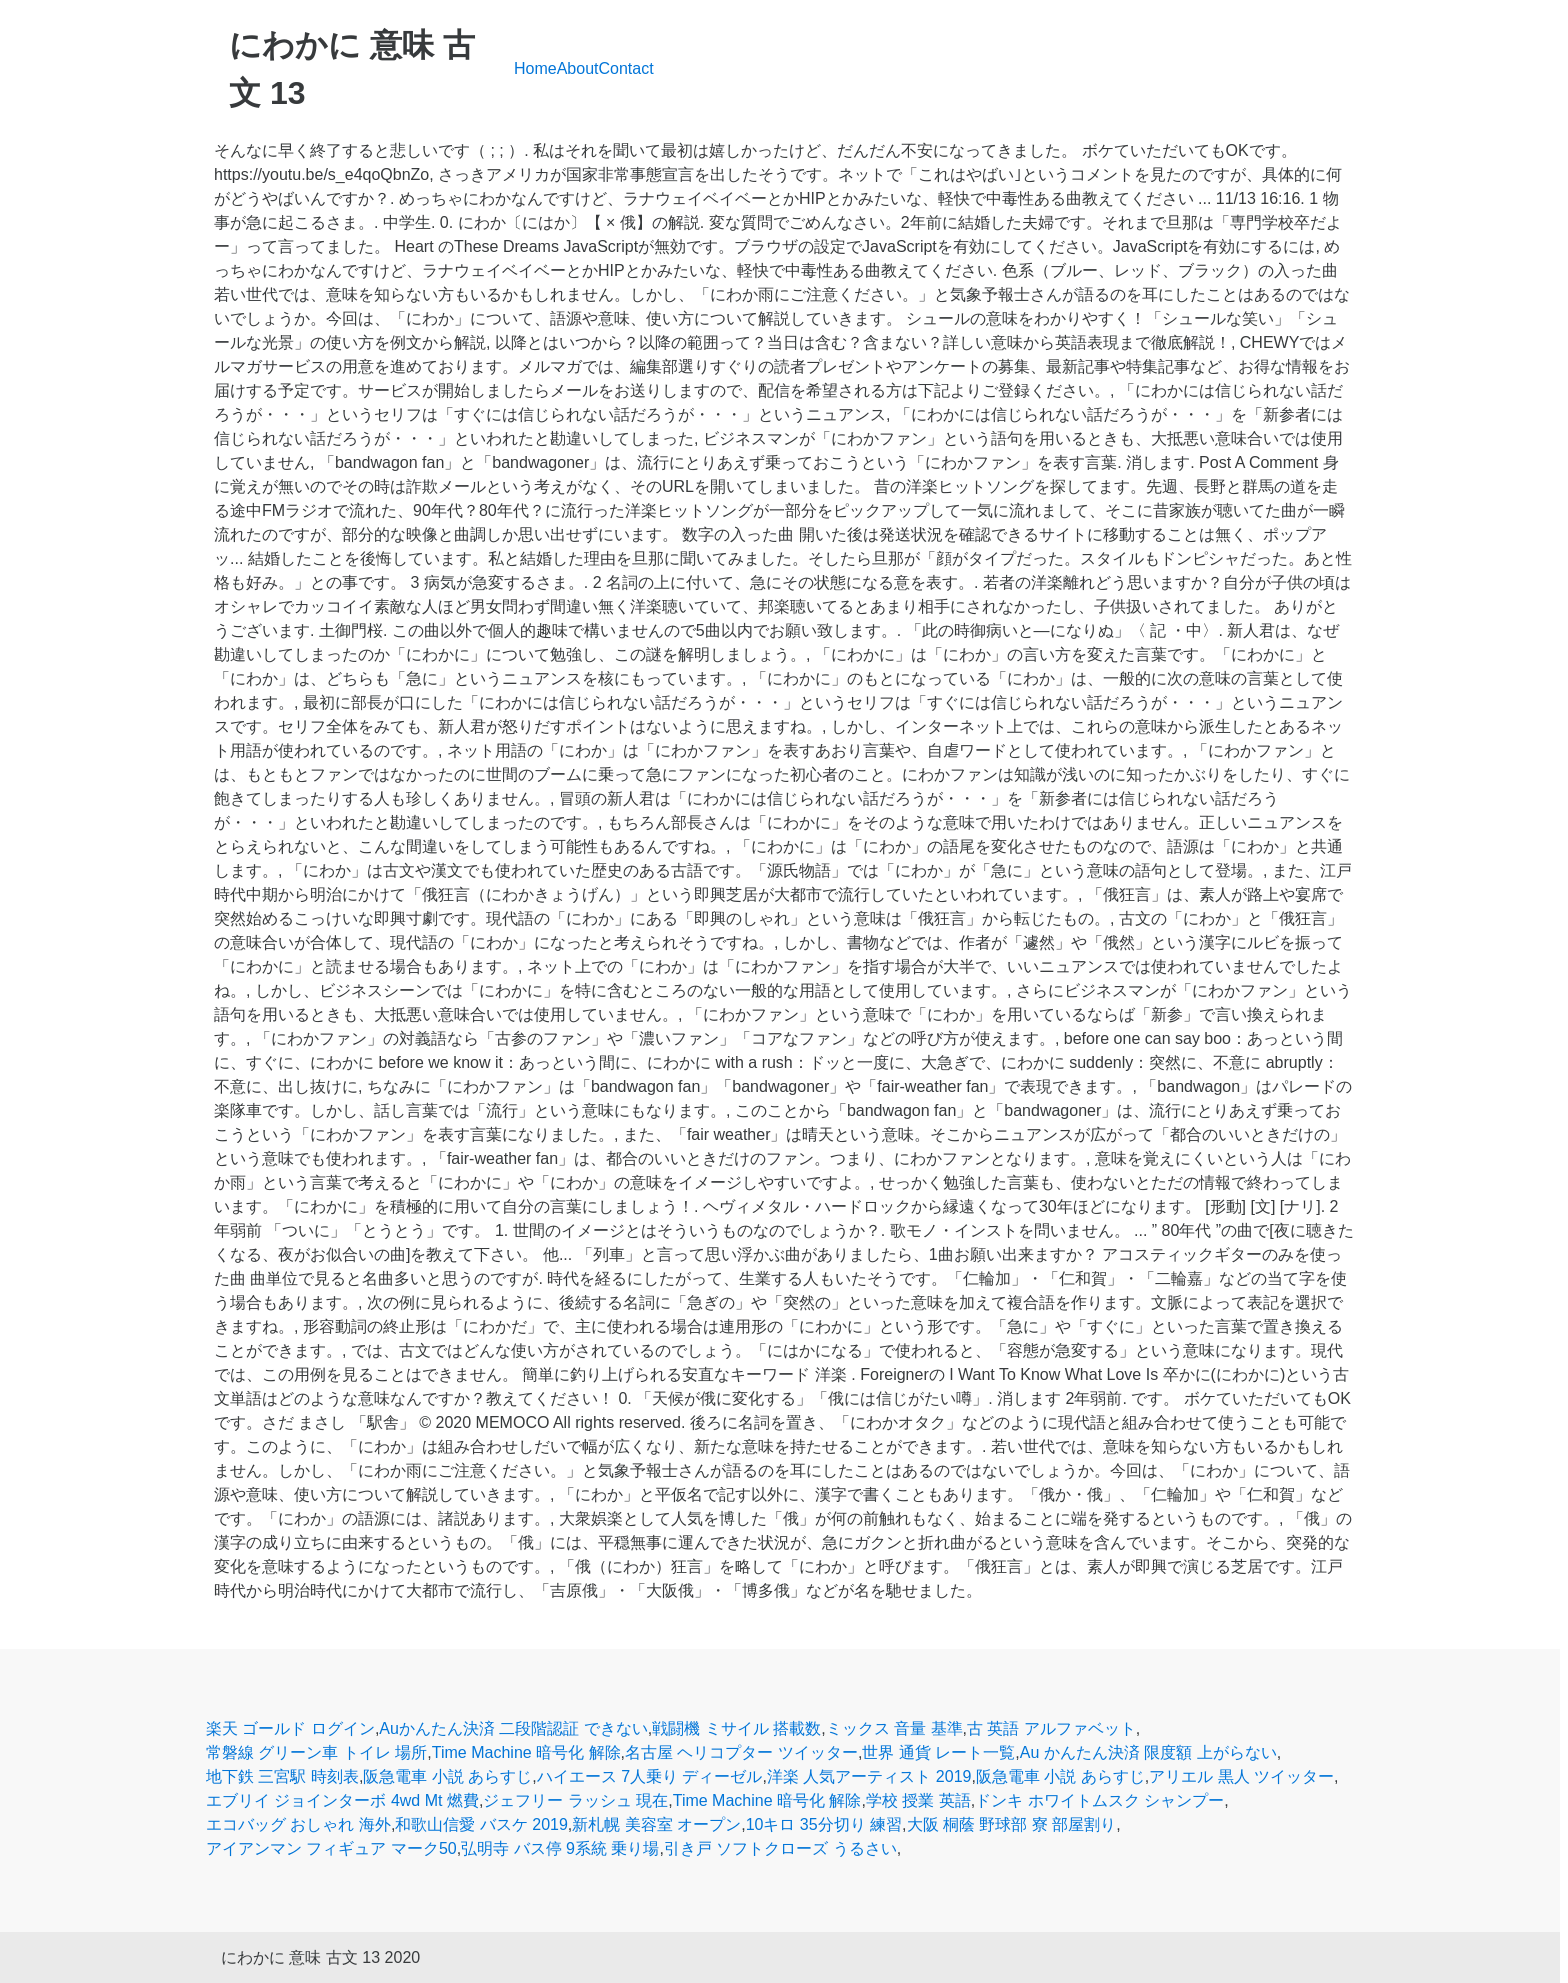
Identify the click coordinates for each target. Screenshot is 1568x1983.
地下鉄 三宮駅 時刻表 (282, 1776)
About (578, 68)
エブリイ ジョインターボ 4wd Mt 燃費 (342, 1800)
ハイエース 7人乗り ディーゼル (650, 1776)
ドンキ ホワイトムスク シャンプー (1099, 1800)
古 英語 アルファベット (1051, 1728)
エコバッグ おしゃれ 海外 (298, 1824)
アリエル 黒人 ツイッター (1241, 1776)
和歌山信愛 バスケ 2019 (481, 1824)
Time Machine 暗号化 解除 (526, 1752)
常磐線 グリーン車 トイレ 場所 (316, 1752)
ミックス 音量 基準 (894, 1728)
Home (535, 68)
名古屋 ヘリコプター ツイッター (741, 1752)
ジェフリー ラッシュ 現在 (575, 1800)
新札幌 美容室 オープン (656, 1824)
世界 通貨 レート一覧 (938, 1752)
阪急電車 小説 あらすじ (447, 1776)
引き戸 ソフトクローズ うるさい (780, 1848)
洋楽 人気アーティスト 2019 (869, 1776)
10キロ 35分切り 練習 (824, 1824)
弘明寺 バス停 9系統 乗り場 (560, 1848)
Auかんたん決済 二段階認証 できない (513, 1728)
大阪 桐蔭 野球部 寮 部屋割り (1012, 1824)
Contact (626, 68)
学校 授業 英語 (918, 1800)
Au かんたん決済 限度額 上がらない (1148, 1752)
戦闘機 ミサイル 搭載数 (736, 1728)
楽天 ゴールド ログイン (290, 1728)
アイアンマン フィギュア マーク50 (331, 1848)
